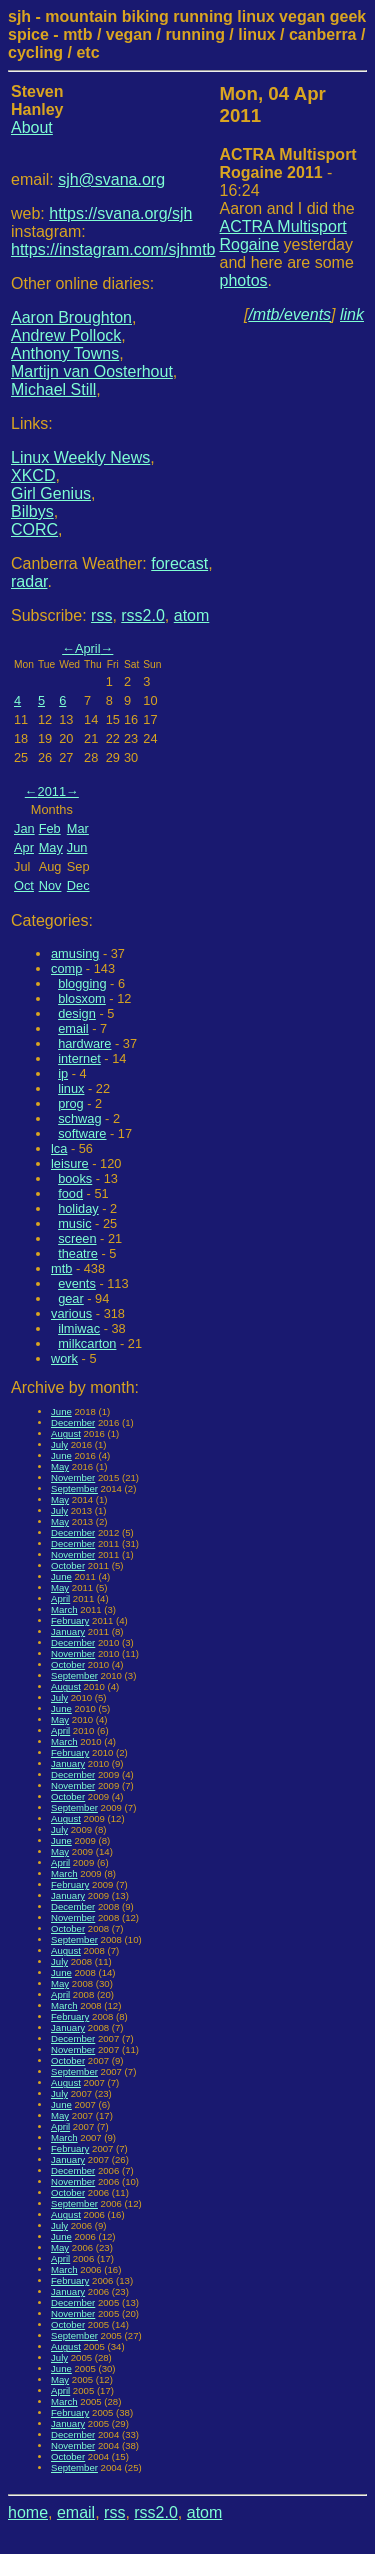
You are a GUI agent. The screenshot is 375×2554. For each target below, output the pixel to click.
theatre (78, 1253)
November (73, 1477)
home (28, 2512)
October (68, 1565)
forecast (179, 563)
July (59, 1444)
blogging (82, 983)
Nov (50, 885)
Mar (78, 828)
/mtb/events (289, 314)
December (73, 1422)
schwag (79, 1118)
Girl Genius (51, 493)
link (352, 314)
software (82, 1133)
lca (59, 1148)
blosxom (82, 998)
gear (71, 1298)
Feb (50, 828)
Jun (77, 847)
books (75, 1178)
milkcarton (87, 1343)
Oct (24, 885)
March (64, 1609)
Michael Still (53, 389)
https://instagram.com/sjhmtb (113, 249)
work (64, 1358)
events (77, 1283)
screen (77, 1238)
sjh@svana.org (111, 179)
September (74, 1488)
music (74, 1223)
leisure (70, 1163)
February (70, 1620)
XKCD (33, 475)
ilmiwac (79, 1328)
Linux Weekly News (80, 457)
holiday (78, 1208)
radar (29, 581)
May (51, 847)
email (73, 1028)
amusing (75, 953)
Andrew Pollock (66, 335)
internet (79, 1058)
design (77, 1013)
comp (66, 968)
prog (71, 1103)
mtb (61, 1268)
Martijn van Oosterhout (92, 371)
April (88, 648)
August (66, 1433)
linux (71, 1088)
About (32, 127)
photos (244, 280)
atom (192, 615)
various (71, 1313)
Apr (24, 847)
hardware (84, 1043)
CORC (34, 529)
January (68, 1631)
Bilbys (32, 511)
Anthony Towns (65, 353)
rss (101, 615)
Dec (78, 885)
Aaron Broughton (71, 317)
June (61, 1411)
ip (63, 1073)
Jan (24, 828)
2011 (52, 791)
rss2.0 (143, 615)
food (70, 1193)
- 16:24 (288, 172)
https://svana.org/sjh (120, 213)
